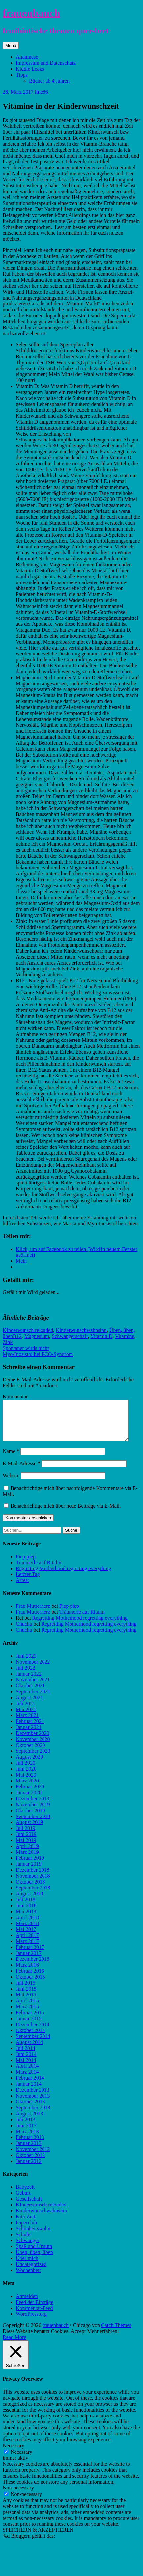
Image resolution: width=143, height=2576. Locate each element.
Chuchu (24, 1632)
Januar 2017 (29, 1961)
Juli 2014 (25, 2056)
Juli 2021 (25, 1711)
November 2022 (33, 1670)
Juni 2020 (26, 1777)
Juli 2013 (25, 2127)
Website (11, 1483)
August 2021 (29, 1705)
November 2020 (33, 1747)
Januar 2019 (29, 1872)
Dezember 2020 (32, 1741)
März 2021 (27, 1723)
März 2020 (27, 1788)
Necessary (21, 2460)
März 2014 (27, 2080)
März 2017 (27, 1949)
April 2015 (27, 2008)
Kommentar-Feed (34, 2316)
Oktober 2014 (30, 2038)
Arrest (22, 1588)
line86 (41, 92)
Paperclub (26, 2230)
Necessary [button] (13, 2453)
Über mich (27, 2266)
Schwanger (27, 2248)
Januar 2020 (29, 1800)
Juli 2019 (25, 1836)
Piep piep (26, 1564)
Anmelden (27, 2304)
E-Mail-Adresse (21, 1471)
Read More (14, 2345)
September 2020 (33, 1759)
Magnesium (36, 1336)
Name (11, 1459)
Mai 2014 (26, 2068)
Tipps (22, 75)
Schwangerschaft (70, 1336)
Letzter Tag (28, 1582)
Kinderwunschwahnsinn (81, 1330)
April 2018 (27, 1925)
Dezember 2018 (32, 1878)
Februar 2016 (30, 1979)
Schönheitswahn (33, 2236)
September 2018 (33, 1895)
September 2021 (33, 1699)
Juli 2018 (25, 1907)
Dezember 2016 (32, 1967)
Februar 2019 (30, 1866)
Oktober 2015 (30, 1985)
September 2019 (33, 1824)
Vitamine (124, 1336)
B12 (17, 1336)
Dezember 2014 (32, 2032)
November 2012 (33, 2157)
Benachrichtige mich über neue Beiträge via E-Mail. (66, 1514)
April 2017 (27, 1943)
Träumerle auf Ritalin (38, 1570)
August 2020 (29, 1765)
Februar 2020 (30, 1794)
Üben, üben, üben (34, 2260)
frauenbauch (31, 13)
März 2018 (27, 1931)
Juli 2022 (25, 1675)
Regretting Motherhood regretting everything (63, 1576)
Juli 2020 (25, 1771)
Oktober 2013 (30, 2109)
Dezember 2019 (32, 1806)
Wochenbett (28, 2278)
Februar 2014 (30, 2086)
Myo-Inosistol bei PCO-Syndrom (38, 1354)
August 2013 (29, 2121)
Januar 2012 (29, 2169)
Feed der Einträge (34, 2310)
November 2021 (33, 1687)
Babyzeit (25, 2195)
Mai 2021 (26, 1717)
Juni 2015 (26, 1996)
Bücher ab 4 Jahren (49, 81)
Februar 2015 (30, 2020)
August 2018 (29, 1901)
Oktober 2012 (30, 2163)
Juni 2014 (26, 2062)
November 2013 (33, 2103)
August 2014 (29, 2050)
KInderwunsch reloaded (28, 1330)
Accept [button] (78, 2339)
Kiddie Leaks (30, 69)
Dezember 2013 (32, 2097)
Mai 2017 (26, 1937)
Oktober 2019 (30, 1818)
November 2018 (33, 1884)
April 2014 (27, 2074)
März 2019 (27, 1860)
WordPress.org (31, 2322)
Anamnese (27, 57)
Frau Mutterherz (33, 1614)
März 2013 (27, 2139)
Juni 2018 (26, 1913)
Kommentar (15, 1396)
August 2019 (29, 1830)
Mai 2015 (26, 2002)
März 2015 (27, 2014)
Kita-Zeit (25, 2224)
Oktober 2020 (30, 1753)
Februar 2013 (30, 2145)
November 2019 (33, 1812)
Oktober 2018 (30, 1889)
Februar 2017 (30, 1955)
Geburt (23, 2201)
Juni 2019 (26, 1842)
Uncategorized (31, 2272)
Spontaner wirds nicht (26, 1348)
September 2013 (33, 2115)
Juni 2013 (26, 2133)
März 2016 (27, 1973)
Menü (10, 45)
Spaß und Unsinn (34, 2254)
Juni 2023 (26, 1664)
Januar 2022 (29, 1681)
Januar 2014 (29, 2092)
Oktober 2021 (30, 1693)
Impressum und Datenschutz (46, 63)
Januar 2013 (29, 2151)
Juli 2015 (25, 1991)
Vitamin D (101, 1336)
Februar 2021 (30, 1729)
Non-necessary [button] (18, 2495)
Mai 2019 (26, 1848)
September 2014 (33, 2044)
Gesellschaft (29, 2206)
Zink (8, 1342)
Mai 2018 (26, 1919)
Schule (23, 2242)
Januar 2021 (29, 1735)
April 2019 (27, 1854)
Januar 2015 (29, 2026)
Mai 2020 (26, 1782)
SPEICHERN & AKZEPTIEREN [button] (38, 2538)
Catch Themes (116, 2333)
